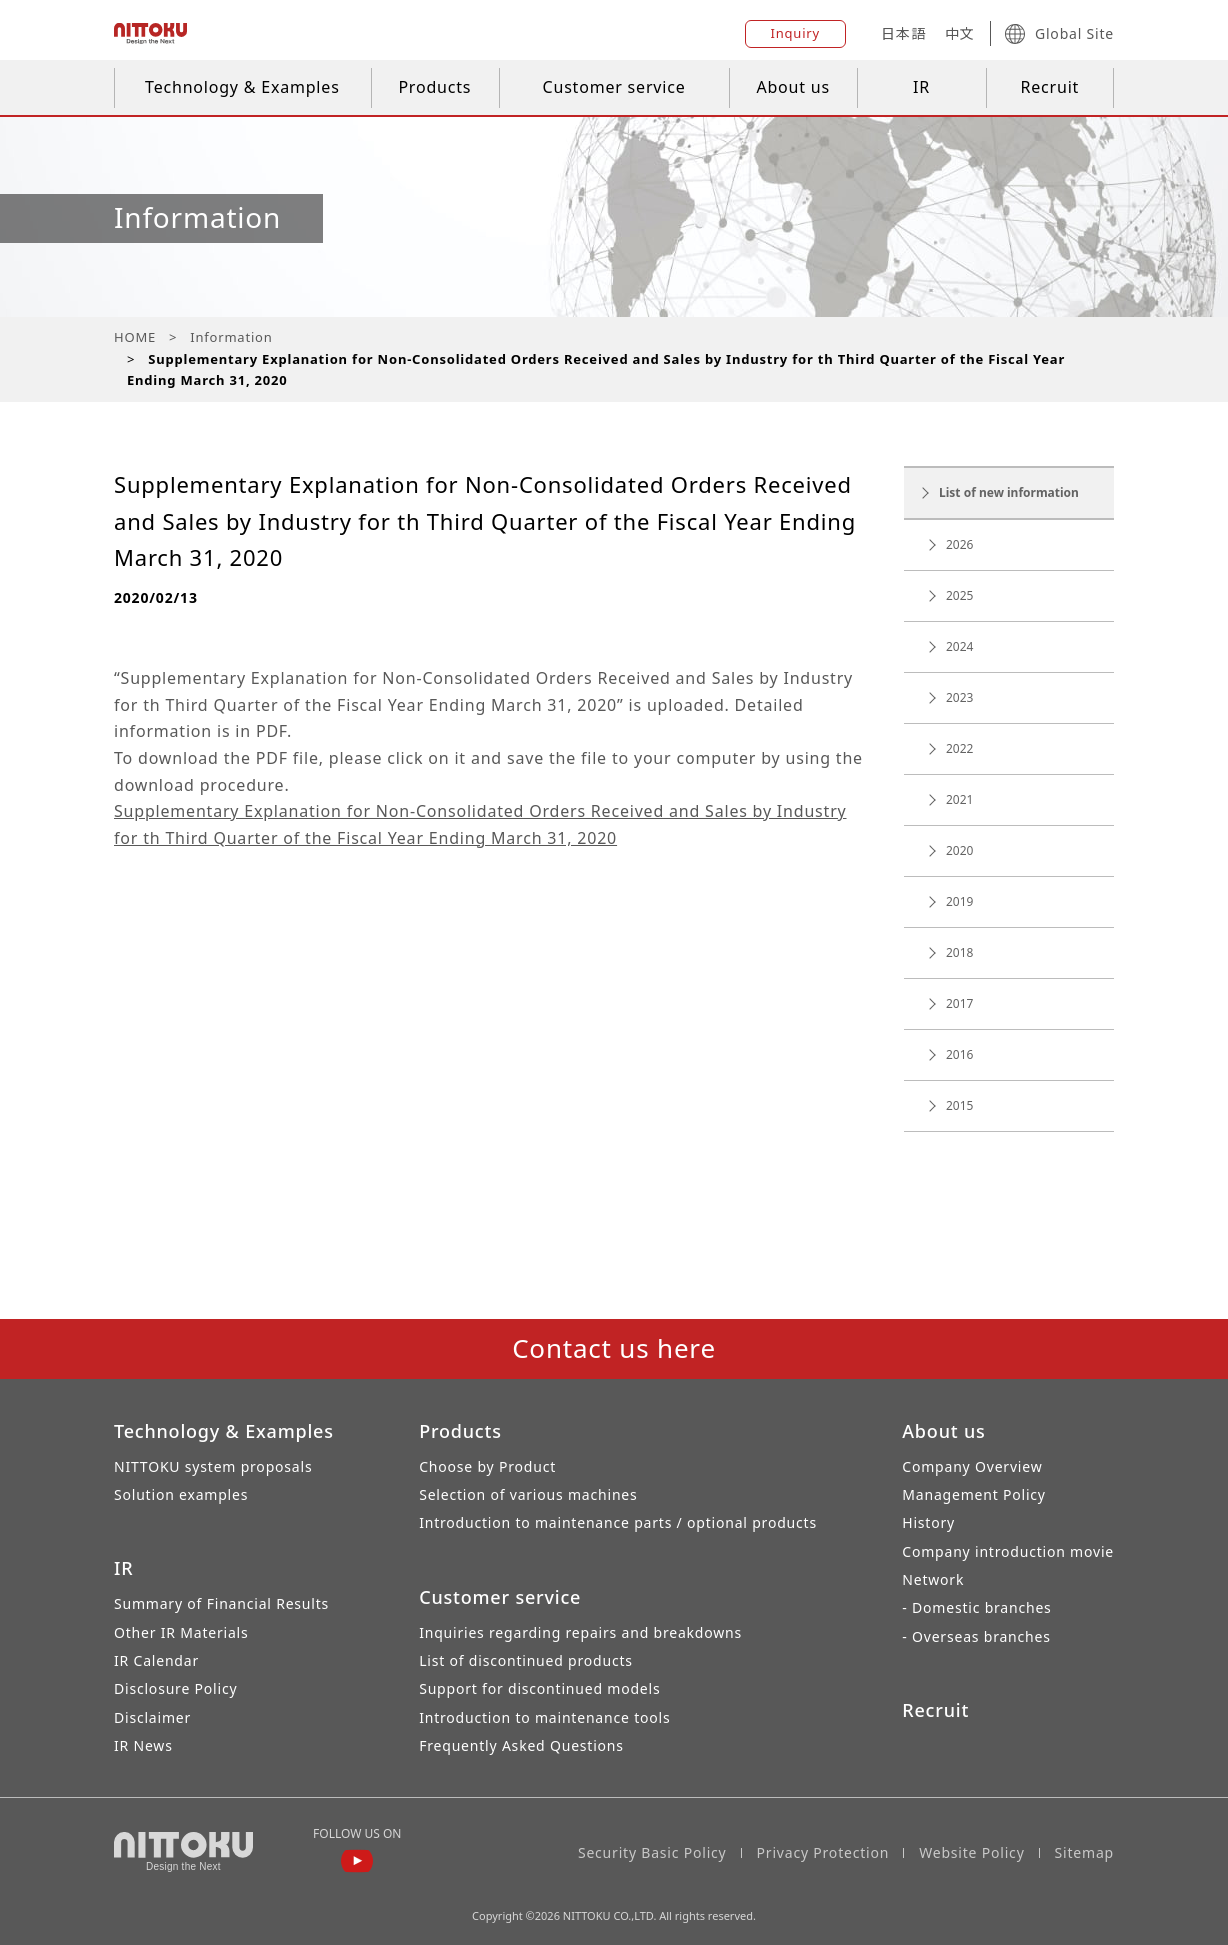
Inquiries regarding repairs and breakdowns (580, 1632)
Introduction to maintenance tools (544, 1717)
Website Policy (971, 1852)
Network (933, 1579)
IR (921, 87)
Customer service (614, 87)
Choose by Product (487, 1466)
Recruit (1049, 87)
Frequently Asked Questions (521, 1745)
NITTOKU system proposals (213, 1466)
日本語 (903, 33)
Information (231, 337)
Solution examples (181, 1494)
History (928, 1522)
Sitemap (1084, 1852)
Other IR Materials (181, 1632)
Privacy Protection (823, 1852)
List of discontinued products (526, 1660)
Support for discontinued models (539, 1688)
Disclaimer (152, 1717)
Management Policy (974, 1494)
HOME (135, 337)
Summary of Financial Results (221, 1603)
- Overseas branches (976, 1636)
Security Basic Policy (652, 1852)
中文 (960, 33)
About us (793, 87)
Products (434, 87)
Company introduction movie (1008, 1551)
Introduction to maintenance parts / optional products (618, 1522)
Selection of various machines (528, 1494)
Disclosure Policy (175, 1688)
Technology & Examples (242, 87)
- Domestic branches (976, 1607)
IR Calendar (156, 1660)
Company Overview (972, 1466)
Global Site (1059, 34)
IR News (143, 1745)
